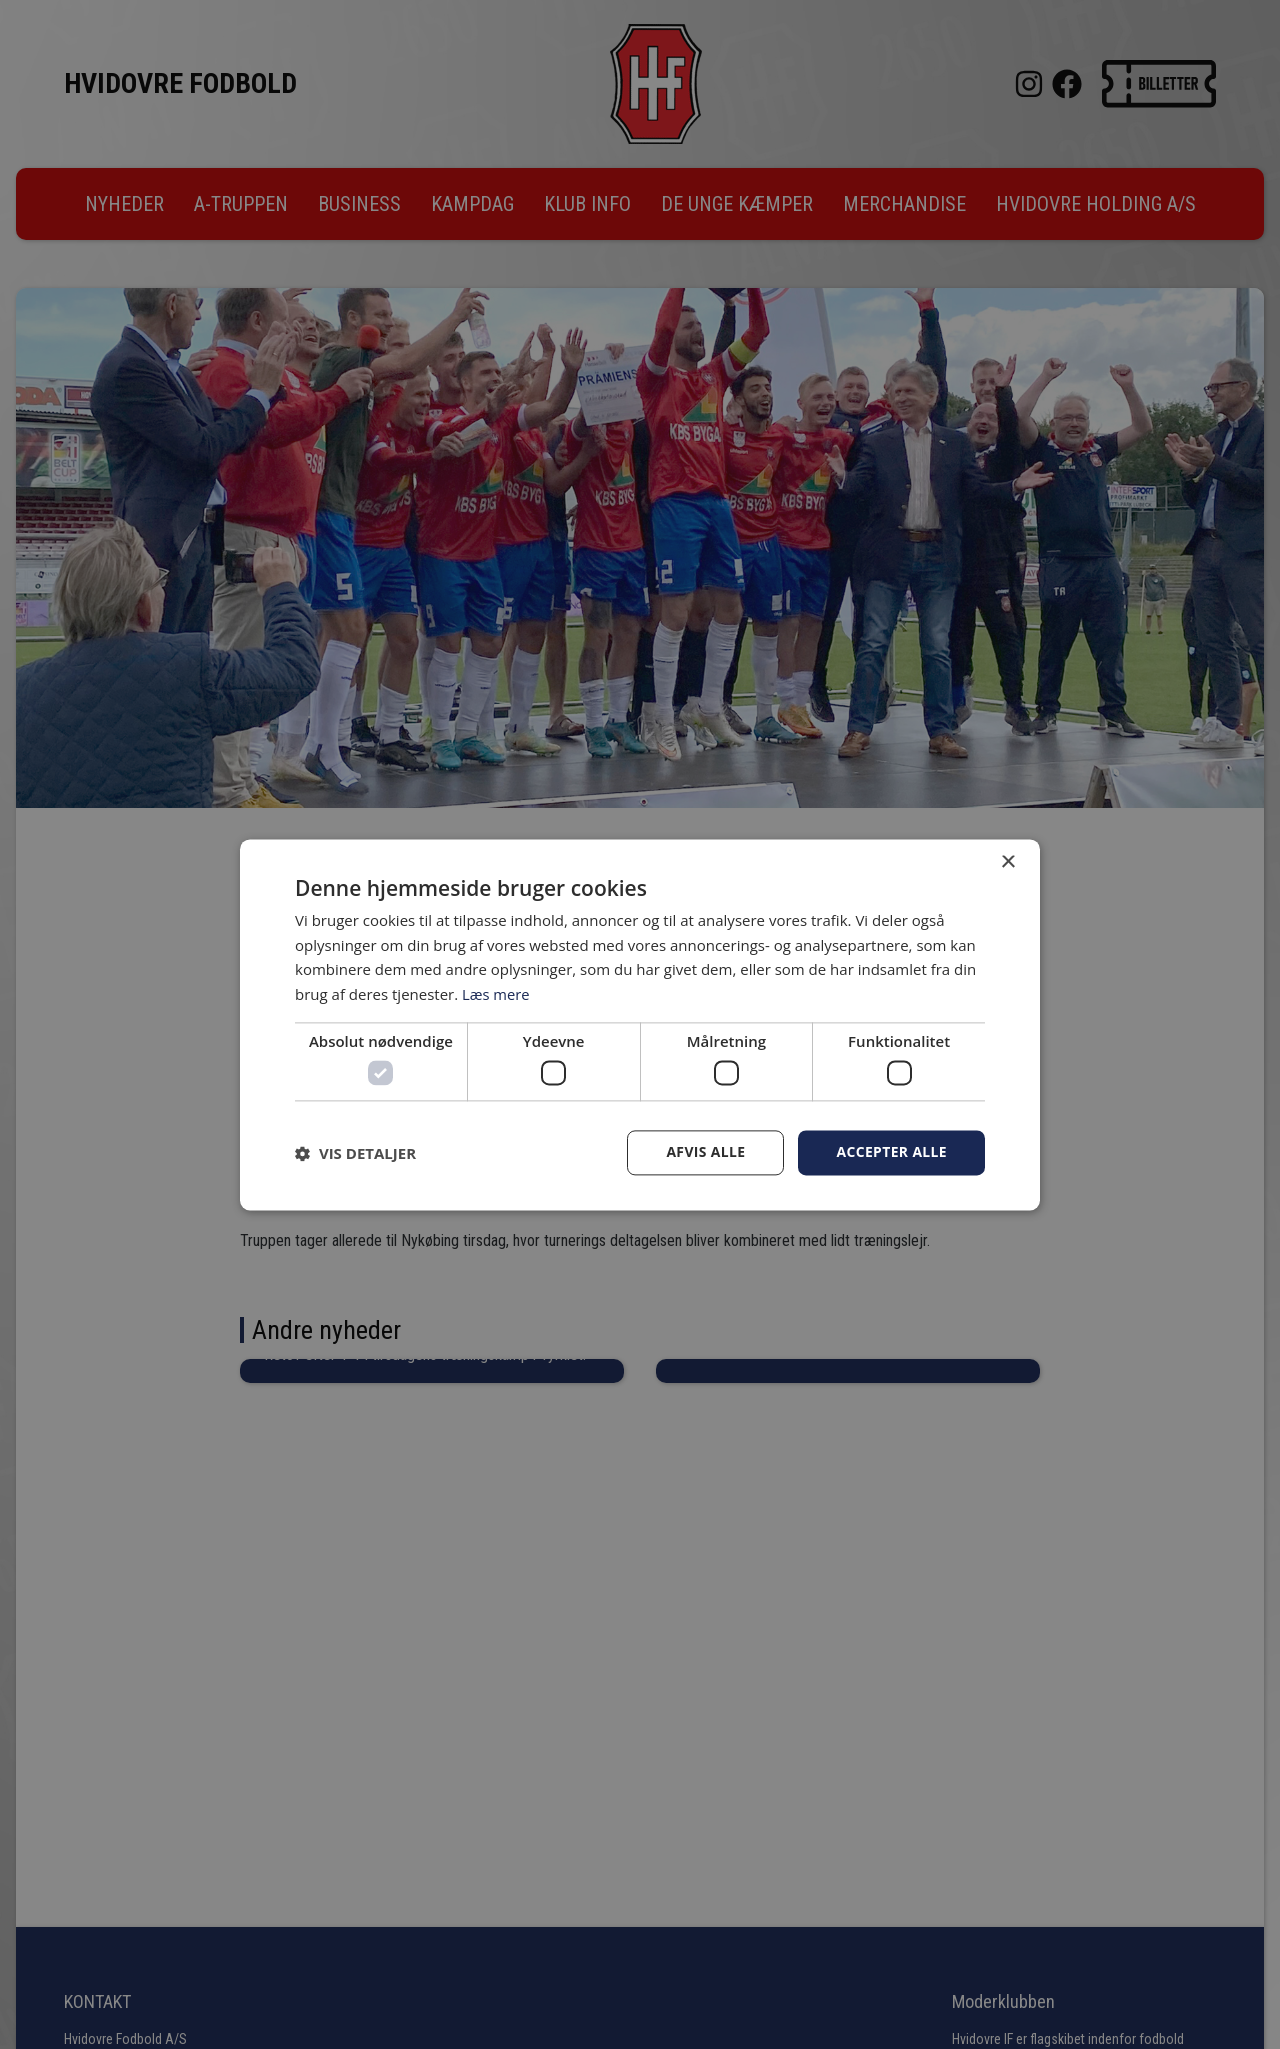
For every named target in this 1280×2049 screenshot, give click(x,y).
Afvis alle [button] (705, 1152)
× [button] (1007, 862)
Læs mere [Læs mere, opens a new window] (496, 994)
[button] (355, 1153)
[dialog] (640, 1024)
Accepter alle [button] (891, 1152)
